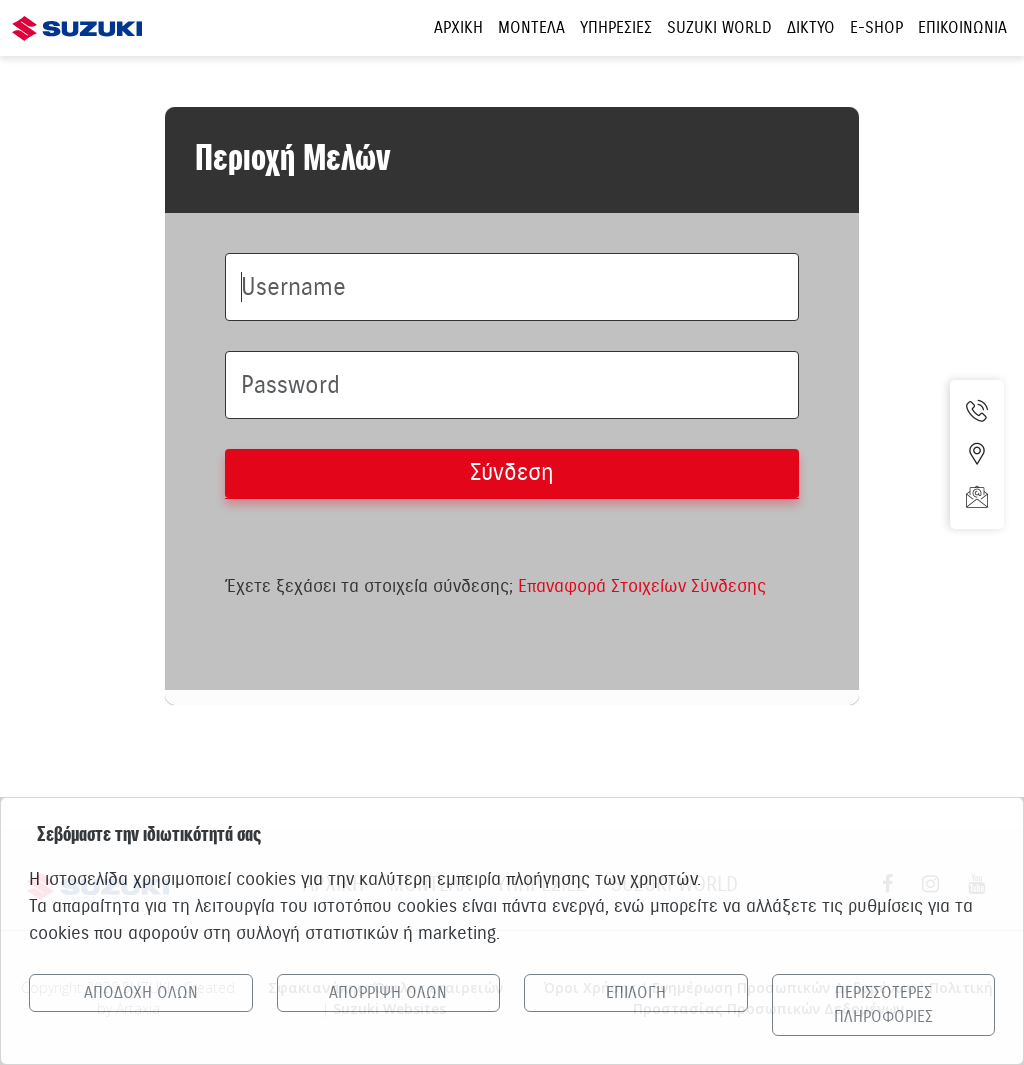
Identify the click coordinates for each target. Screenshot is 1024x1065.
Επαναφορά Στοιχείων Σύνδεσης (642, 586)
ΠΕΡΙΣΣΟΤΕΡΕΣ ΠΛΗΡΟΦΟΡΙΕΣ (883, 1005)
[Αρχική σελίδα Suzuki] (77, 17)
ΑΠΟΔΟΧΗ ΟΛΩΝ (141, 993)
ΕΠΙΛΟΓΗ (636, 993)
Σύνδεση (512, 472)
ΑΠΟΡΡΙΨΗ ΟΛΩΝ (388, 993)
